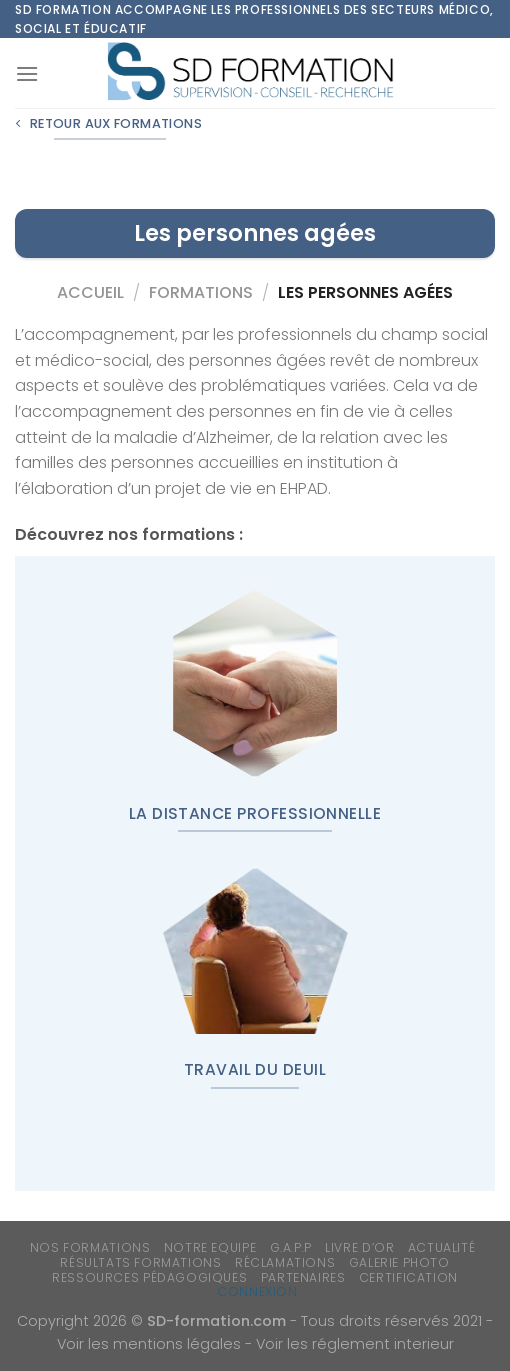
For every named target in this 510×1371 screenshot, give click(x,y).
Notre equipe (210, 1247)
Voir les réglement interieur (355, 1344)
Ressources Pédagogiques (149, 1277)
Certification (408, 1277)
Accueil (90, 292)
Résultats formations (140, 1262)
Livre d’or (359, 1247)
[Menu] (27, 73)
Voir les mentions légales (149, 1344)
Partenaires (303, 1277)
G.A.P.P (291, 1247)
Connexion (257, 1291)
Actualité (442, 1247)
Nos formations (90, 1247)
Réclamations (285, 1262)
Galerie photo (399, 1262)
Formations (201, 292)
